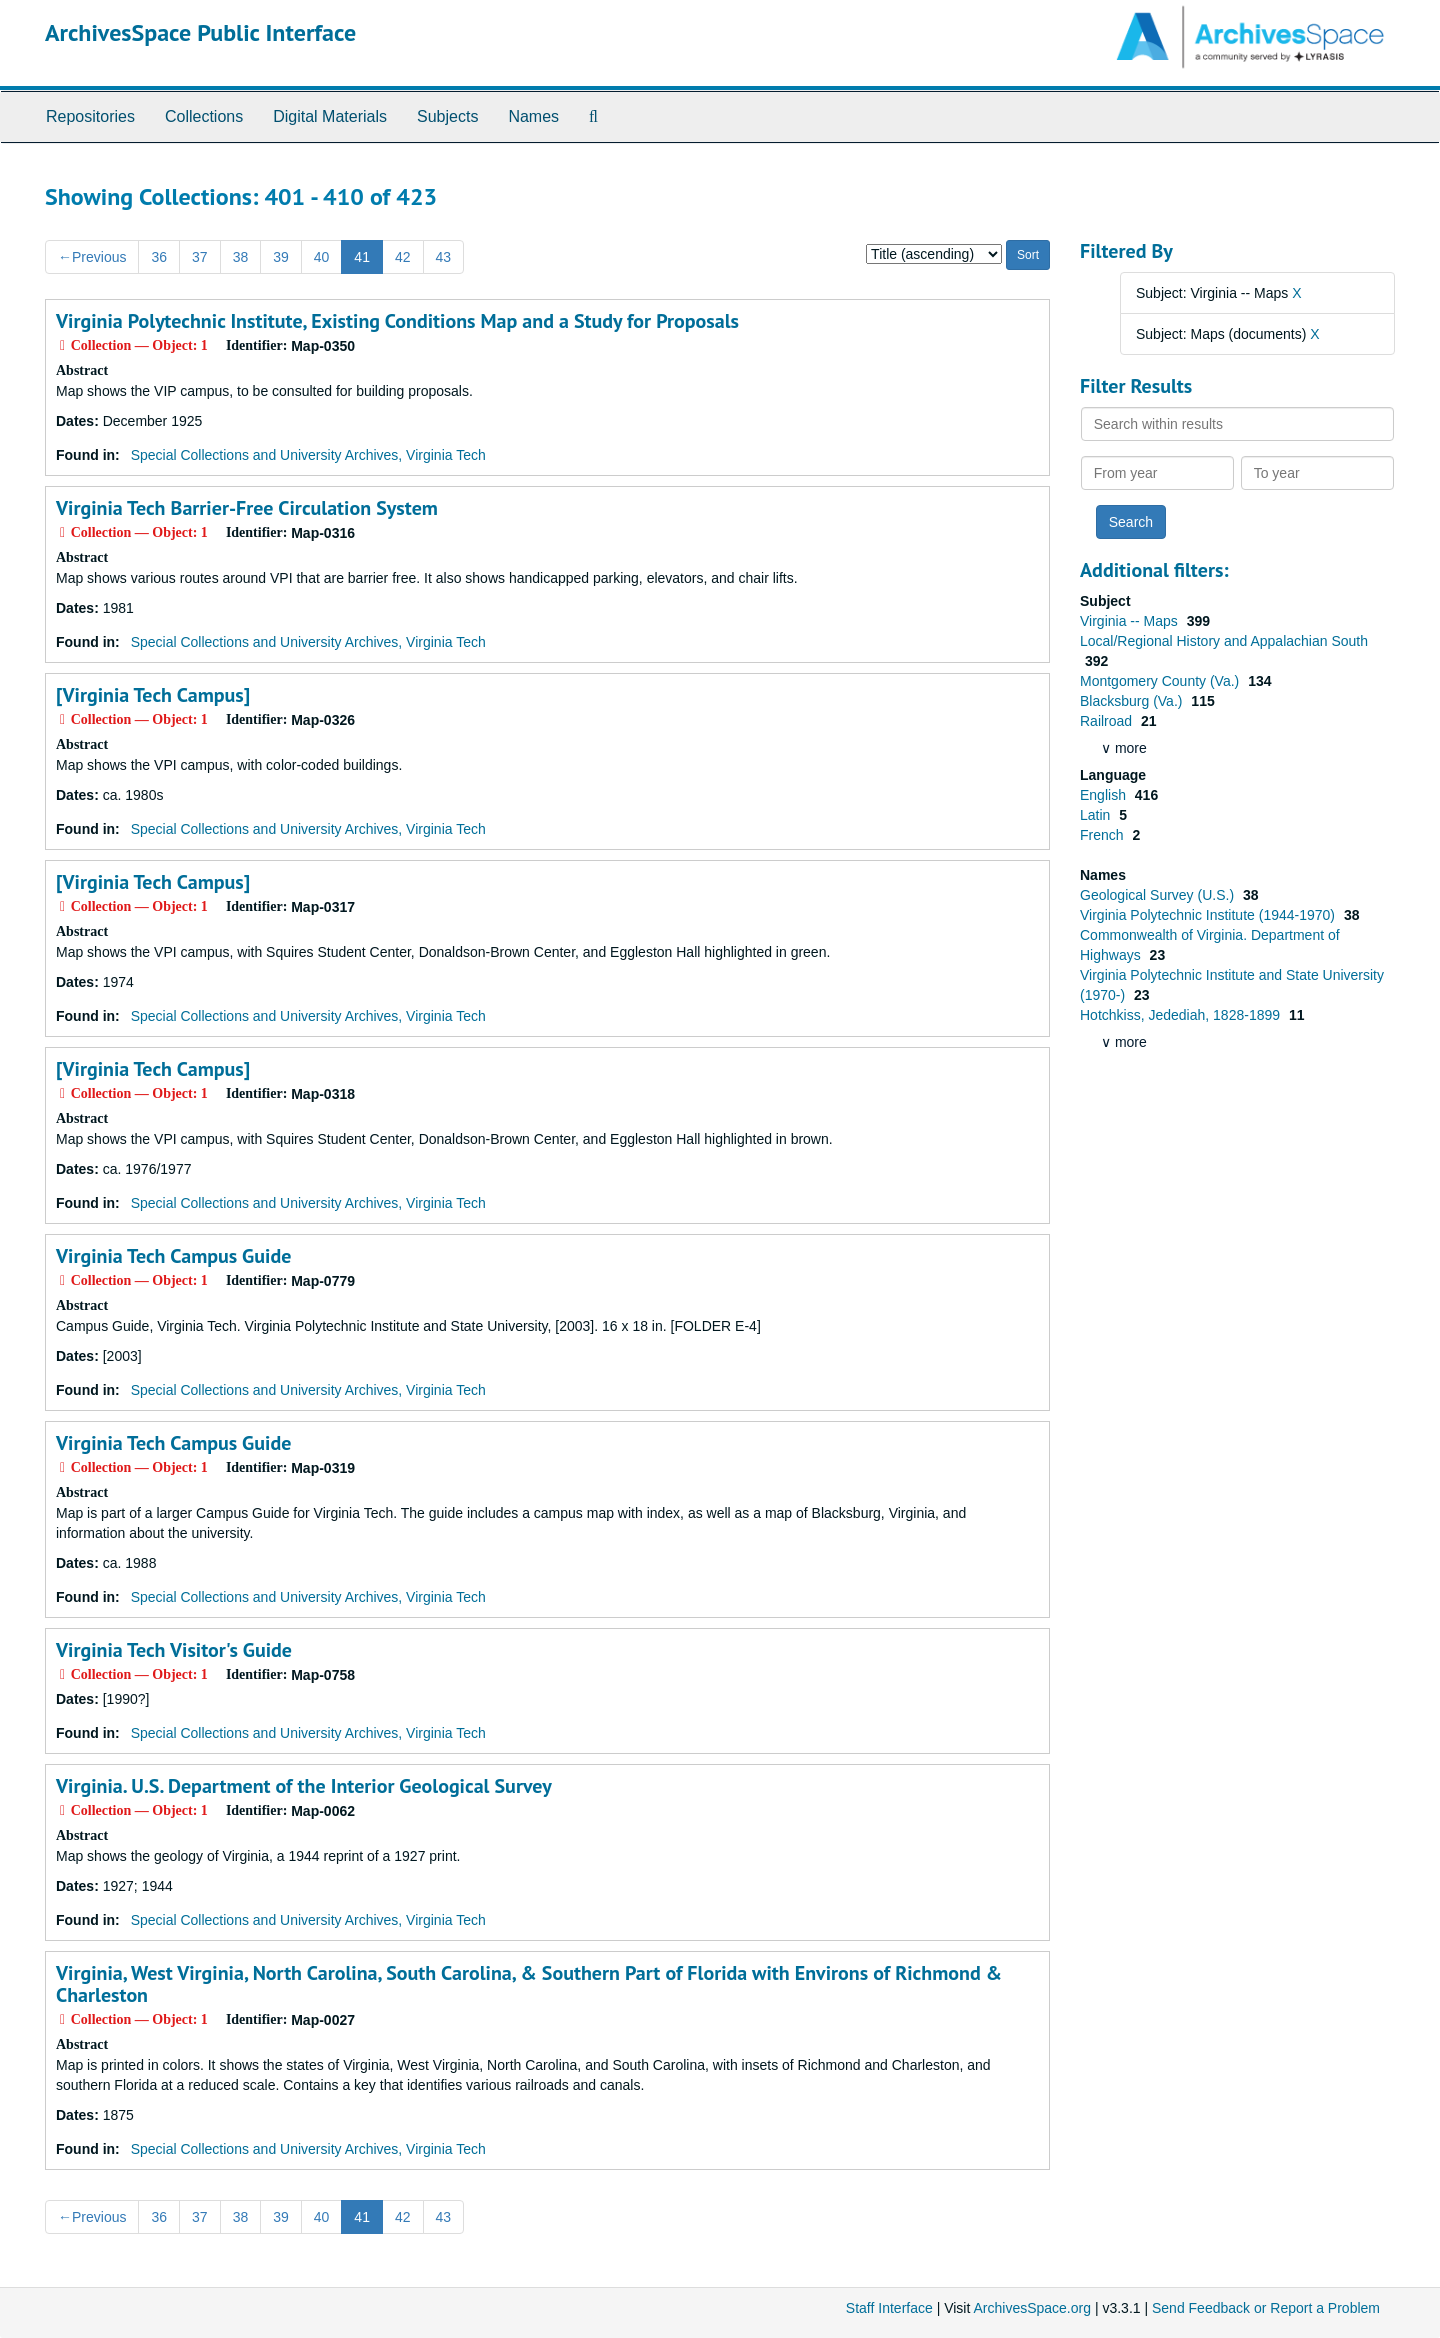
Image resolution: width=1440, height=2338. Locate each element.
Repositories (90, 116)
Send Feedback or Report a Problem (1266, 2308)
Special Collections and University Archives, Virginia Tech (308, 455)
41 (362, 257)
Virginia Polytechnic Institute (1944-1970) (1209, 915)
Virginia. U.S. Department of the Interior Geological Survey (304, 1786)
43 (444, 257)
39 (281, 257)
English (1105, 795)
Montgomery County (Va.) (1161, 681)
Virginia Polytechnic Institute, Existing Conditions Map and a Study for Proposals (397, 321)
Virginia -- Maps (1131, 621)
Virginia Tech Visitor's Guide (174, 1650)
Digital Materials (330, 116)
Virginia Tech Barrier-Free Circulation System (247, 508)
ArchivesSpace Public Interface (200, 32)
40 (322, 257)
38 (241, 257)
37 (200, 257)
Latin (1097, 815)
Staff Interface (889, 2308)
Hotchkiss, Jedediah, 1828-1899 (1182, 1015)
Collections (204, 116)
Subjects (447, 116)
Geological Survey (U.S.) (1159, 895)
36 (159, 257)
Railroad (1108, 721)
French (1103, 835)
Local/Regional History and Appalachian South (1224, 641)
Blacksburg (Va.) (1133, 701)
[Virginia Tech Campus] (153, 695)
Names (533, 116)
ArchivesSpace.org (1032, 2308)
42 (403, 257)
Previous (92, 257)
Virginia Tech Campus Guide (173, 1256)
